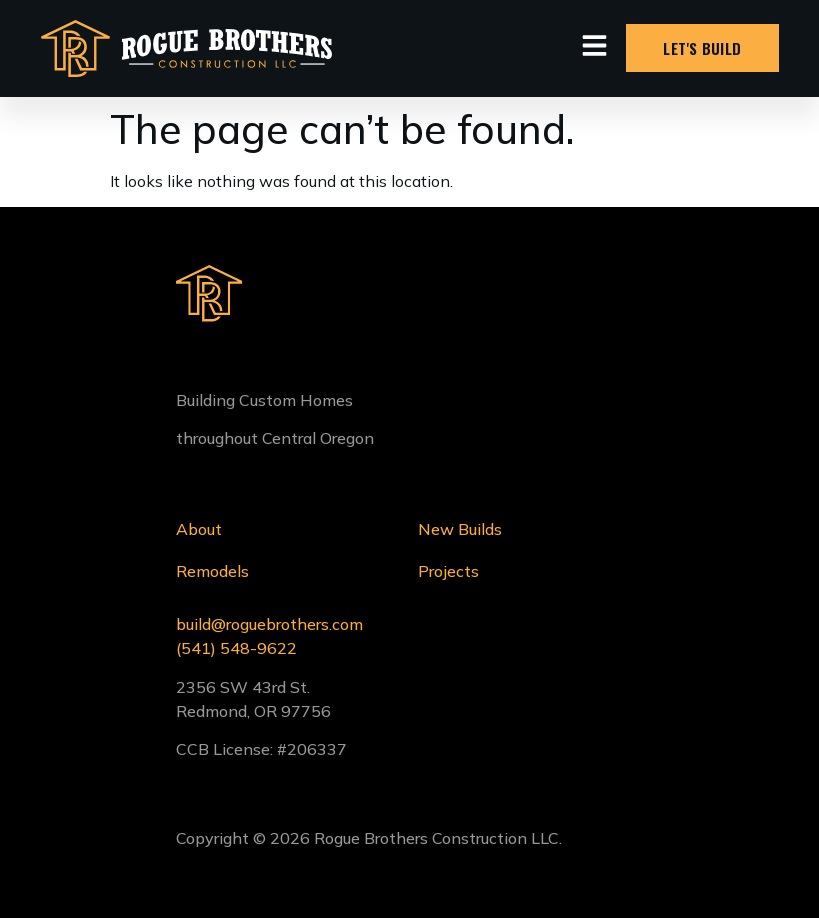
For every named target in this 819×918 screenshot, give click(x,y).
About (199, 529)
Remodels (212, 571)
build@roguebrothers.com (269, 624)
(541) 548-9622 (236, 648)
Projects (448, 571)
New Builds (460, 529)
